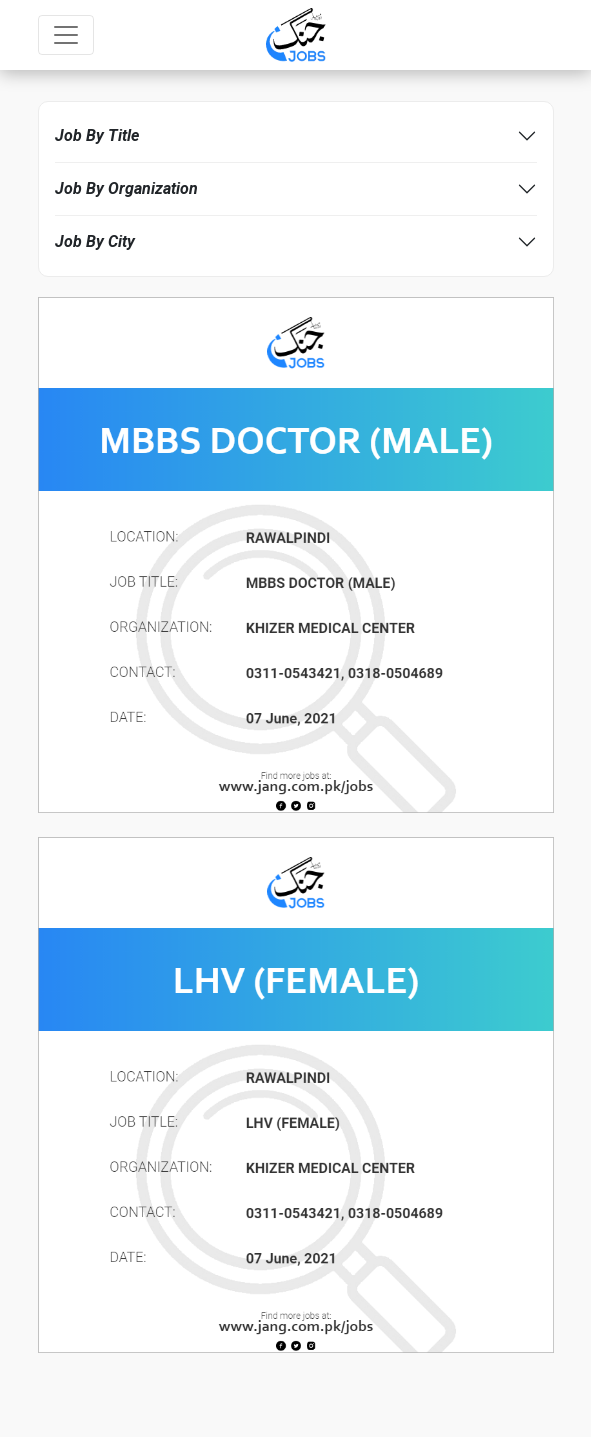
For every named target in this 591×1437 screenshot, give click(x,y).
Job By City (95, 241)
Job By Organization (126, 188)
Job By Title (97, 135)
